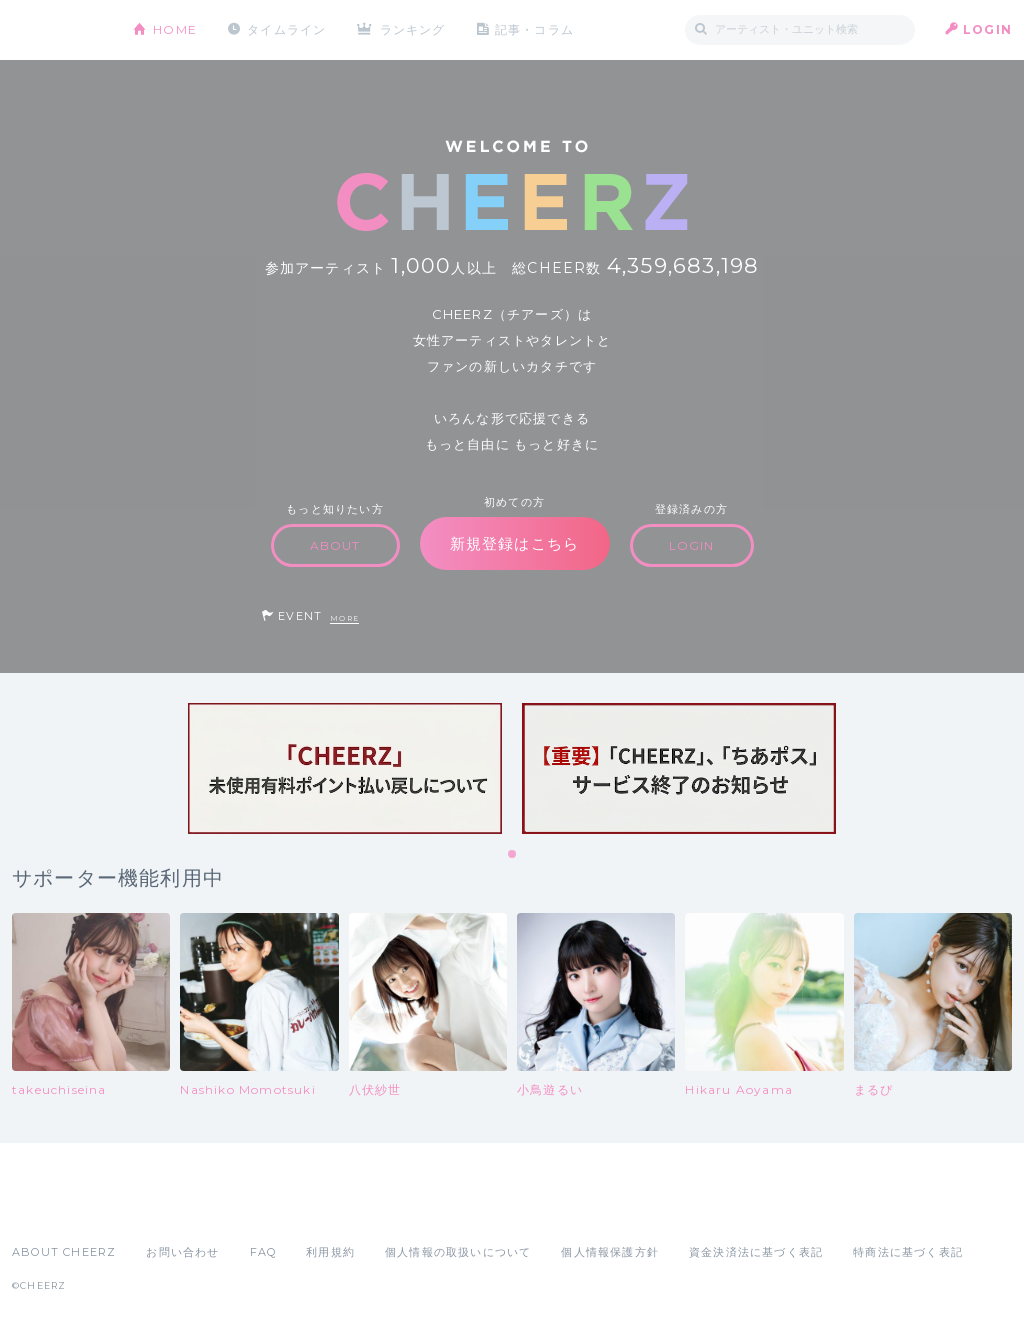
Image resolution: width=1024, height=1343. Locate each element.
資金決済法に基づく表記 (756, 1252)
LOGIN (987, 29)
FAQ (263, 1252)
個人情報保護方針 (610, 1252)
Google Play (164, 1208)
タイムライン (286, 29)
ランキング (413, 29)
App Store (58, 1208)
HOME (175, 29)
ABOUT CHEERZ (64, 1252)
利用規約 (330, 1252)
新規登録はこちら (515, 543)
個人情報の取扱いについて (458, 1252)
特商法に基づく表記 (908, 1252)
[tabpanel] (345, 768)
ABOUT (335, 545)
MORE (344, 618)
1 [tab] (513, 855)
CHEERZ (57, 30)
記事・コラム (534, 29)
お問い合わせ (182, 1252)
